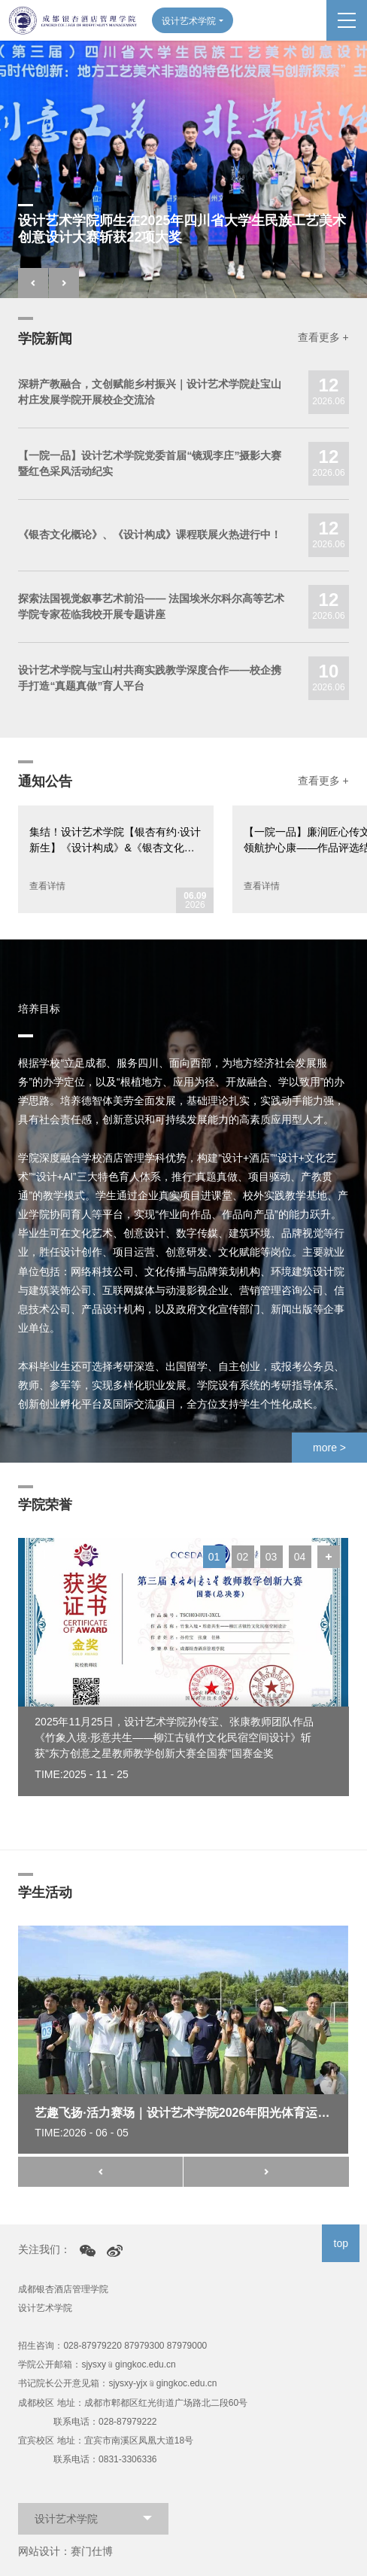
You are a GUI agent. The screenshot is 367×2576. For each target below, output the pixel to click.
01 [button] (214, 1557)
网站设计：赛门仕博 (65, 2551)
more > (329, 1448)
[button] (33, 283)
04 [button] (300, 1557)
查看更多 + (323, 337)
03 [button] (271, 1557)
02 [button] (243, 1557)
